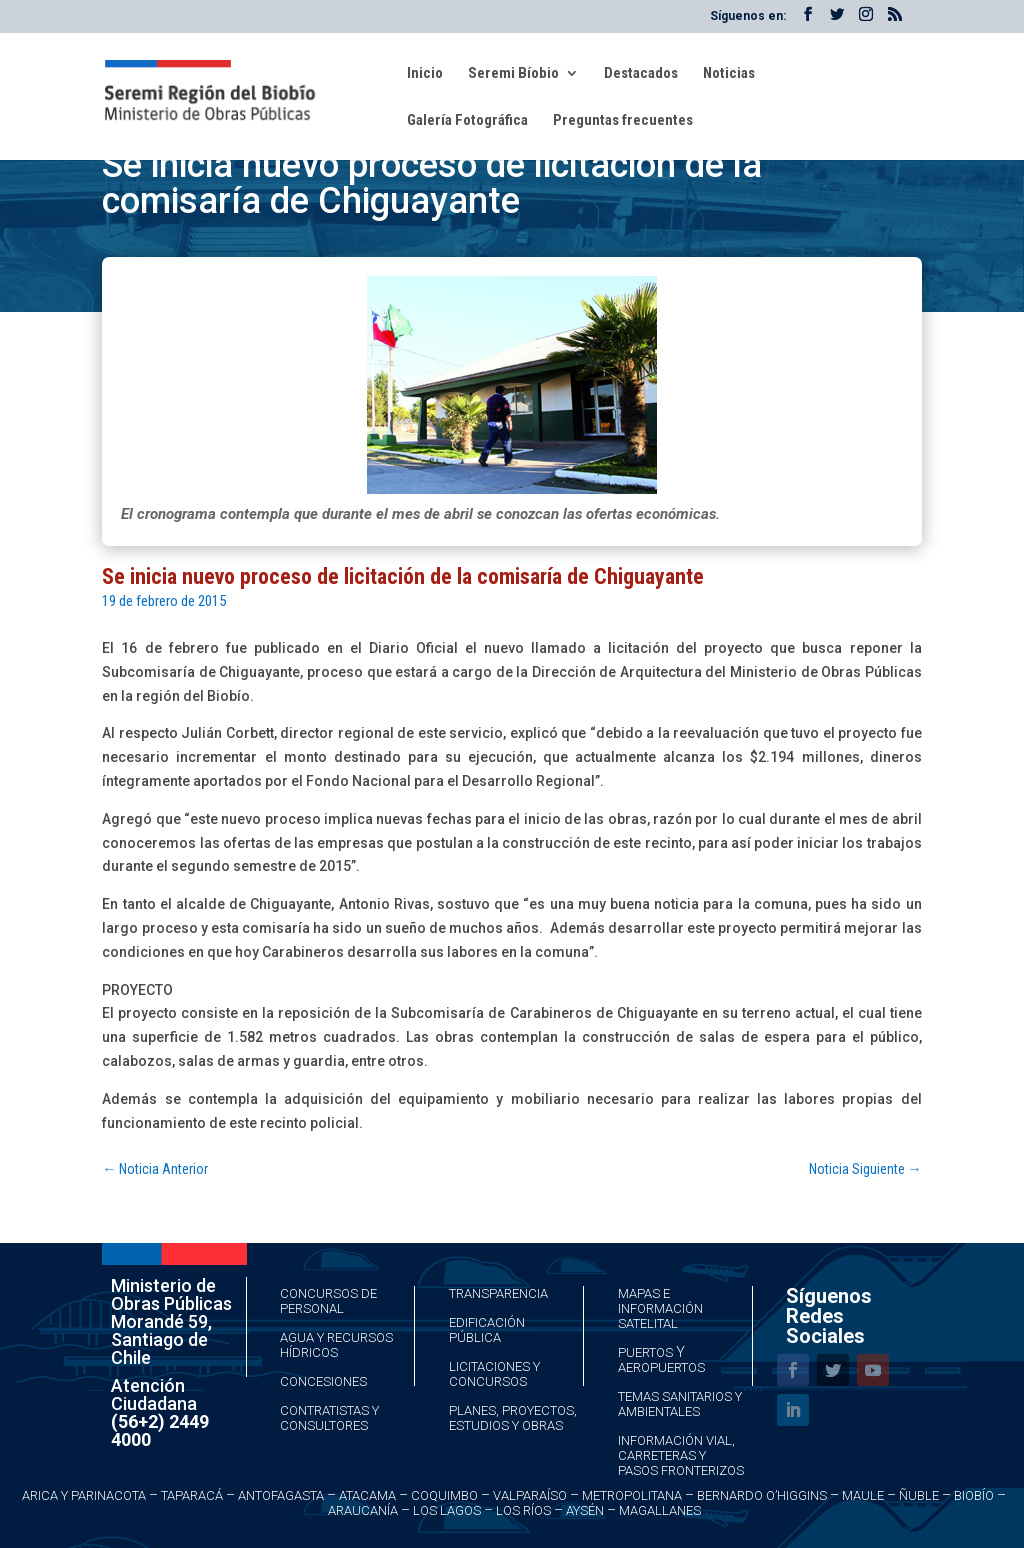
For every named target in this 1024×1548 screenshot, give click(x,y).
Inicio (425, 74)
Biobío (974, 1495)
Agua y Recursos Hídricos (336, 1345)
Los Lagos (447, 1510)
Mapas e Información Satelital (660, 1308)
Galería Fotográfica (467, 121)
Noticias (729, 74)
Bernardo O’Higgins (762, 1495)
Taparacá (192, 1495)
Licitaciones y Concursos (494, 1374)
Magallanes (660, 1510)
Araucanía (363, 1510)
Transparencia (498, 1293)
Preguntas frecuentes (623, 121)
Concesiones (323, 1381)
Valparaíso (530, 1495)
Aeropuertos (661, 1367)
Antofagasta (281, 1495)
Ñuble (919, 1495)
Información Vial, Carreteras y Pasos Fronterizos (681, 1455)
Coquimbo (444, 1495)
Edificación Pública (487, 1330)
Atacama (367, 1495)
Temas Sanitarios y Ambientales (680, 1404)
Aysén (585, 1510)
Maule (863, 1495)
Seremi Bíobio (513, 74)
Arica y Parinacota (84, 1495)
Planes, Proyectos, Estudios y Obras (513, 1418)
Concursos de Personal (328, 1301)
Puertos (645, 1352)
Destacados (641, 74)
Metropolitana (632, 1495)
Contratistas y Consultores (329, 1418)
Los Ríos (523, 1510)
